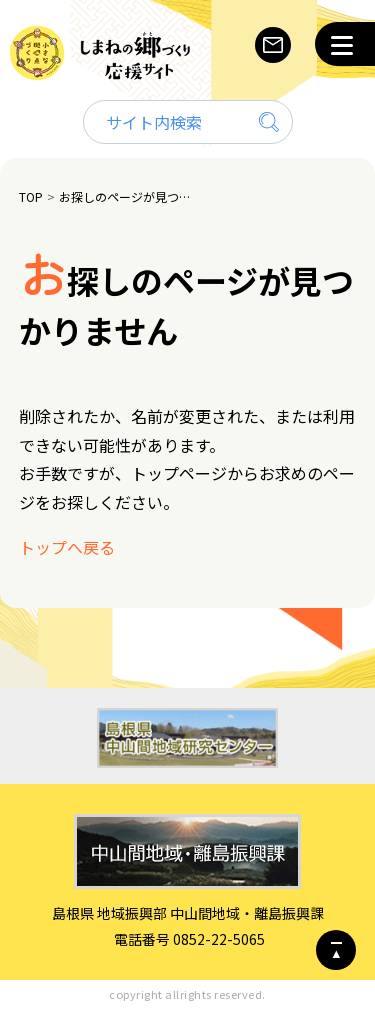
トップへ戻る (67, 547)
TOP (31, 196)
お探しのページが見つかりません (127, 196)
